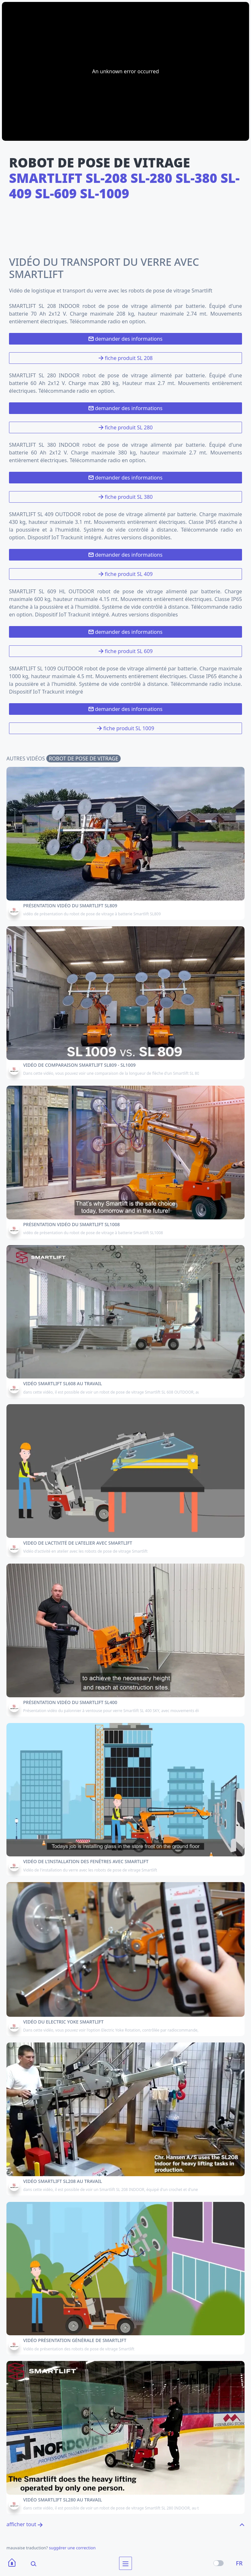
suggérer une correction (72, 2548)
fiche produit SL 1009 (125, 728)
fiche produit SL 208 (125, 358)
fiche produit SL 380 (125, 496)
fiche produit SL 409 (125, 574)
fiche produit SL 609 (125, 651)
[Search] (29, 2563)
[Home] (12, 2563)
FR (239, 2563)
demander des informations (125, 338)
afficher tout (24, 2524)
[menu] (125, 2563)
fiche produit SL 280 (125, 427)
